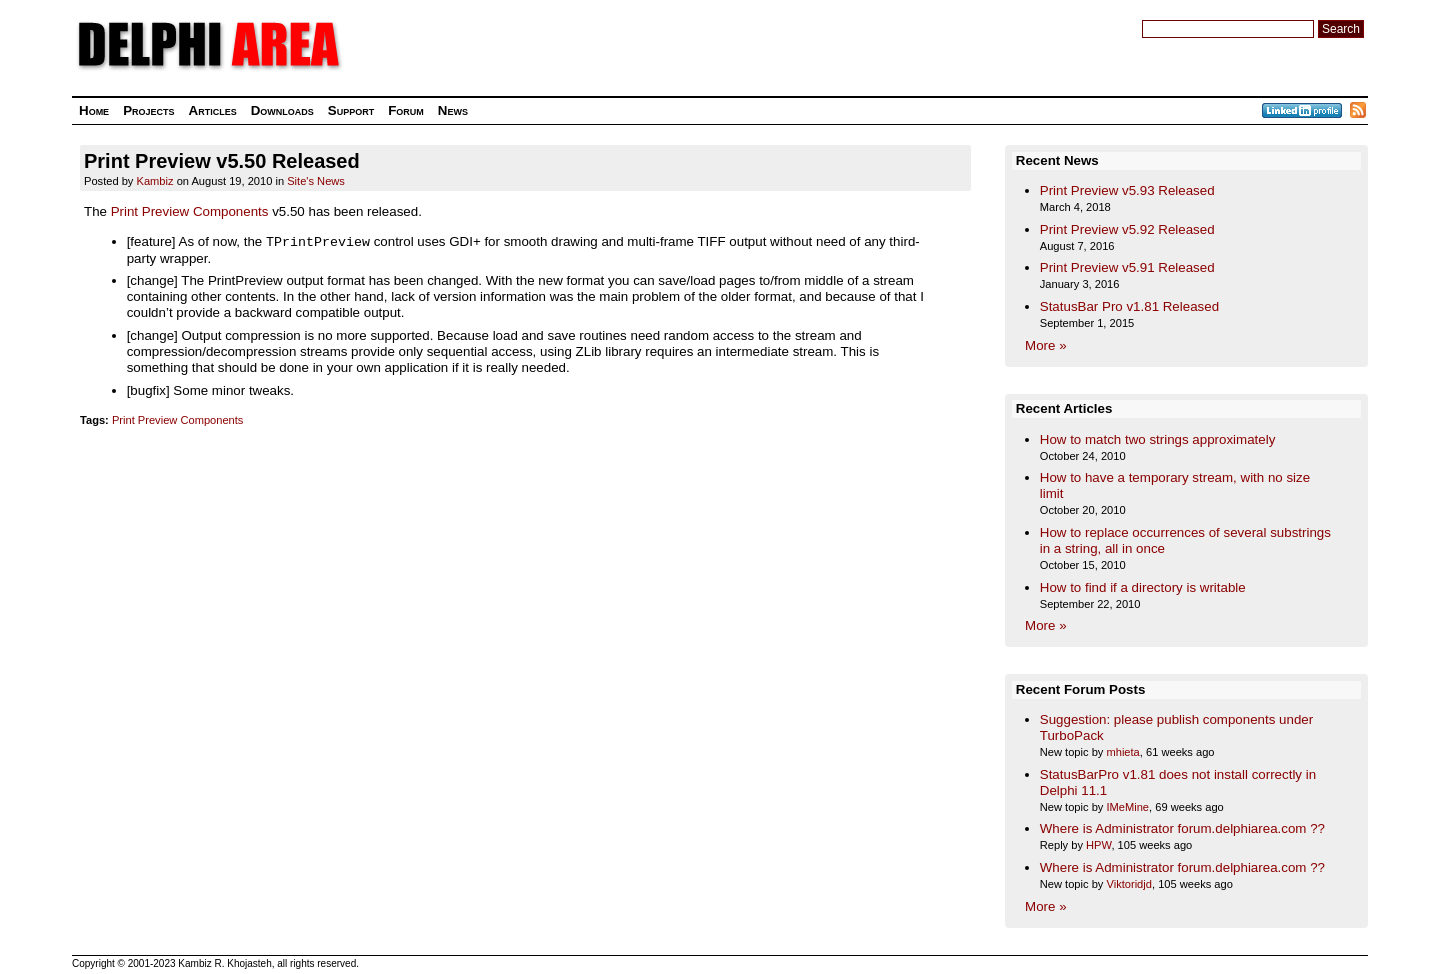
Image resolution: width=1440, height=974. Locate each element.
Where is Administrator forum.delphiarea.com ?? (1182, 828)
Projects (148, 110)
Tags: (94, 420)
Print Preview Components (190, 211)
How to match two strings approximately (1158, 439)
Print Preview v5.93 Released (1127, 190)
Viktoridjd (1129, 884)
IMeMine (1127, 807)
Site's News (316, 181)
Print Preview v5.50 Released (222, 161)
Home (94, 110)
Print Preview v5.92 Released (1127, 229)
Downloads (282, 110)
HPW (1098, 845)
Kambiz (155, 181)
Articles (213, 110)
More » (1045, 345)
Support (351, 110)
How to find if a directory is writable (1143, 587)
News (453, 110)
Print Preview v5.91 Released (1127, 267)
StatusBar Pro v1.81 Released (1129, 306)
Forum (406, 110)
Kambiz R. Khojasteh (224, 963)
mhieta (1122, 752)
